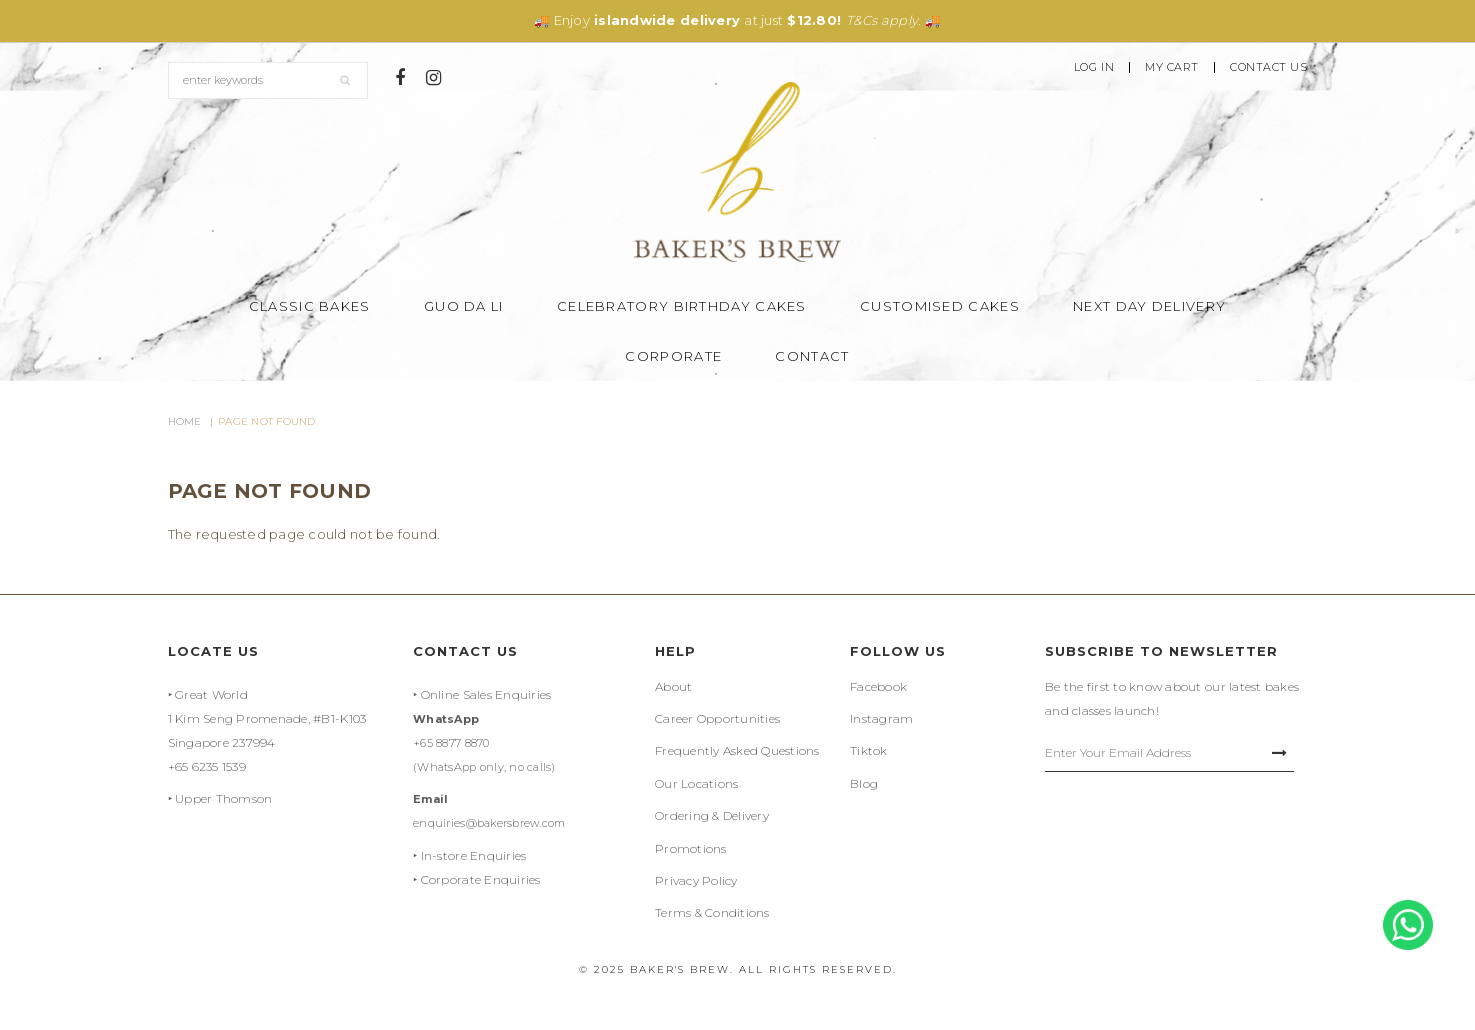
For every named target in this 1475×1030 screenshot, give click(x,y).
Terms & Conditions (712, 912)
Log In (1094, 67)
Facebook (878, 686)
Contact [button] (812, 356)
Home (185, 421)
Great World (211, 694)
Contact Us (1269, 67)
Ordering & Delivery (712, 815)
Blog (864, 783)
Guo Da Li (464, 306)
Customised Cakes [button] (940, 306)
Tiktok (869, 750)
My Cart (1172, 67)
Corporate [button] (673, 356)
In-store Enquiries (474, 855)
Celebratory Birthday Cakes (682, 306)
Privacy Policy (696, 880)
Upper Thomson (223, 798)
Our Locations (696, 783)
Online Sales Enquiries (486, 694)
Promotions (691, 848)
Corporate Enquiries (481, 879)
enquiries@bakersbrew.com (489, 823)
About (673, 686)
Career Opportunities (717, 718)
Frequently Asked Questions (737, 750)
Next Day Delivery (1149, 306)
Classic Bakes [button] (310, 306)
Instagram (881, 718)
